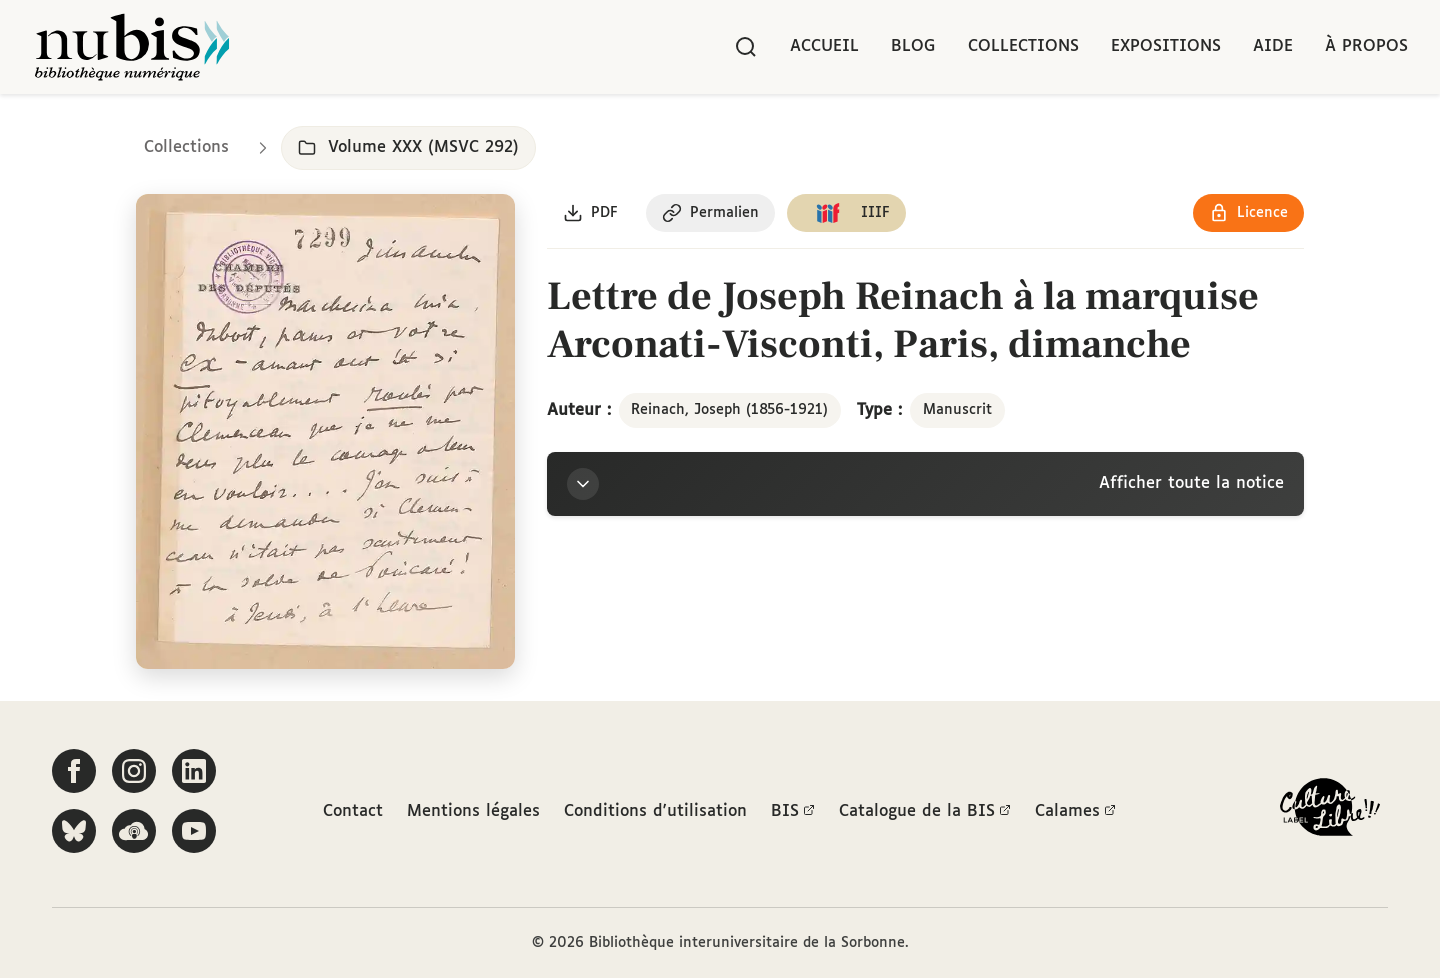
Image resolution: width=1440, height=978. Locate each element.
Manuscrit (957, 410)
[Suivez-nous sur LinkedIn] (194, 771)
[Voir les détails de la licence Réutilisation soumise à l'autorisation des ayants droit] (1248, 213)
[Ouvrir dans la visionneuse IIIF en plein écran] (325, 432)
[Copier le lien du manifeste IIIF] (846, 213)
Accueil (824, 46)
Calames (1075, 812)
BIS (793, 812)
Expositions (1166, 46)
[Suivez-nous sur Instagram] (134, 771)
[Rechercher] (746, 47)
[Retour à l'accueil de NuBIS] (132, 47)
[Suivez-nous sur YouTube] (194, 831)
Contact (353, 811)
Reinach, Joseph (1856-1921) (729, 410)
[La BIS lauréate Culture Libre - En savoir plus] (1330, 811)
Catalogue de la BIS (925, 812)
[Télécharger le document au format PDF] (590, 213)
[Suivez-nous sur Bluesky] (74, 831)
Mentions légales (473, 811)
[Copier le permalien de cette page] (710, 213)
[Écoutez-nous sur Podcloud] (134, 831)
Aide (1273, 46)
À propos (1366, 46)
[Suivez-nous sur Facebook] (74, 771)
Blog (913, 46)
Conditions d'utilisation (655, 811)
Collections (1023, 46)
